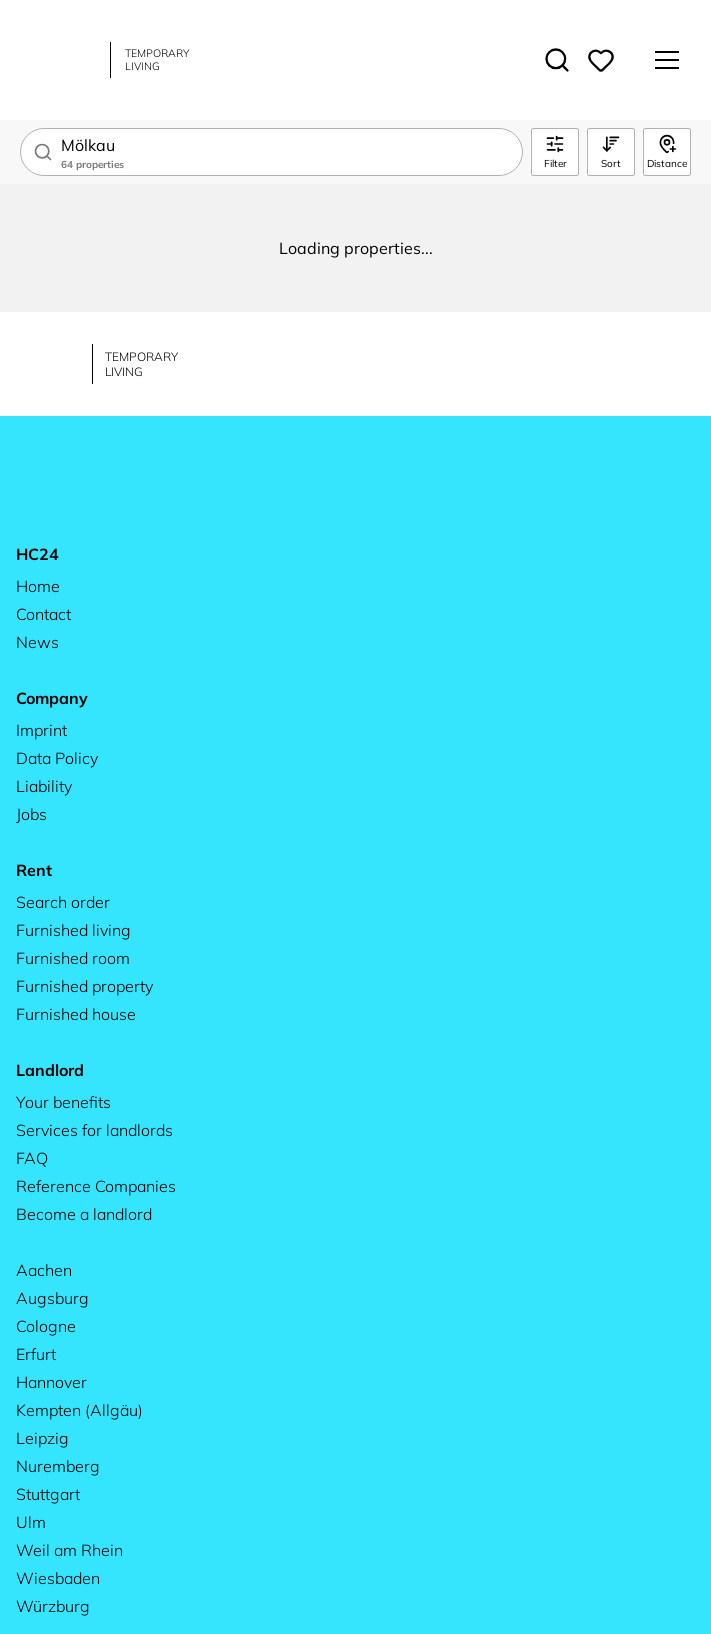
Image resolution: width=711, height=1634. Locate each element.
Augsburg (52, 1298)
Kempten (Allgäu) (79, 1410)
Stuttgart (48, 1494)
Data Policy (57, 758)
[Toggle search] (557, 60)
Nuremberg (58, 1466)
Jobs (31, 814)
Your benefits (63, 1102)
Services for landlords (94, 1130)
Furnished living (73, 930)
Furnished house (76, 1014)
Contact (43, 614)
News (37, 642)
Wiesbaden (58, 1578)
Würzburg (53, 1606)
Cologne (46, 1326)
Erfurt (36, 1354)
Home (38, 586)
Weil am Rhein (69, 1550)
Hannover (51, 1382)
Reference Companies (96, 1186)
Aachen (44, 1270)
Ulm (31, 1522)
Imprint (41, 730)
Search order (63, 902)
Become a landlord (84, 1214)
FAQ (32, 1158)
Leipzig (42, 1438)
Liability (44, 786)
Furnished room (73, 958)
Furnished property (84, 986)
